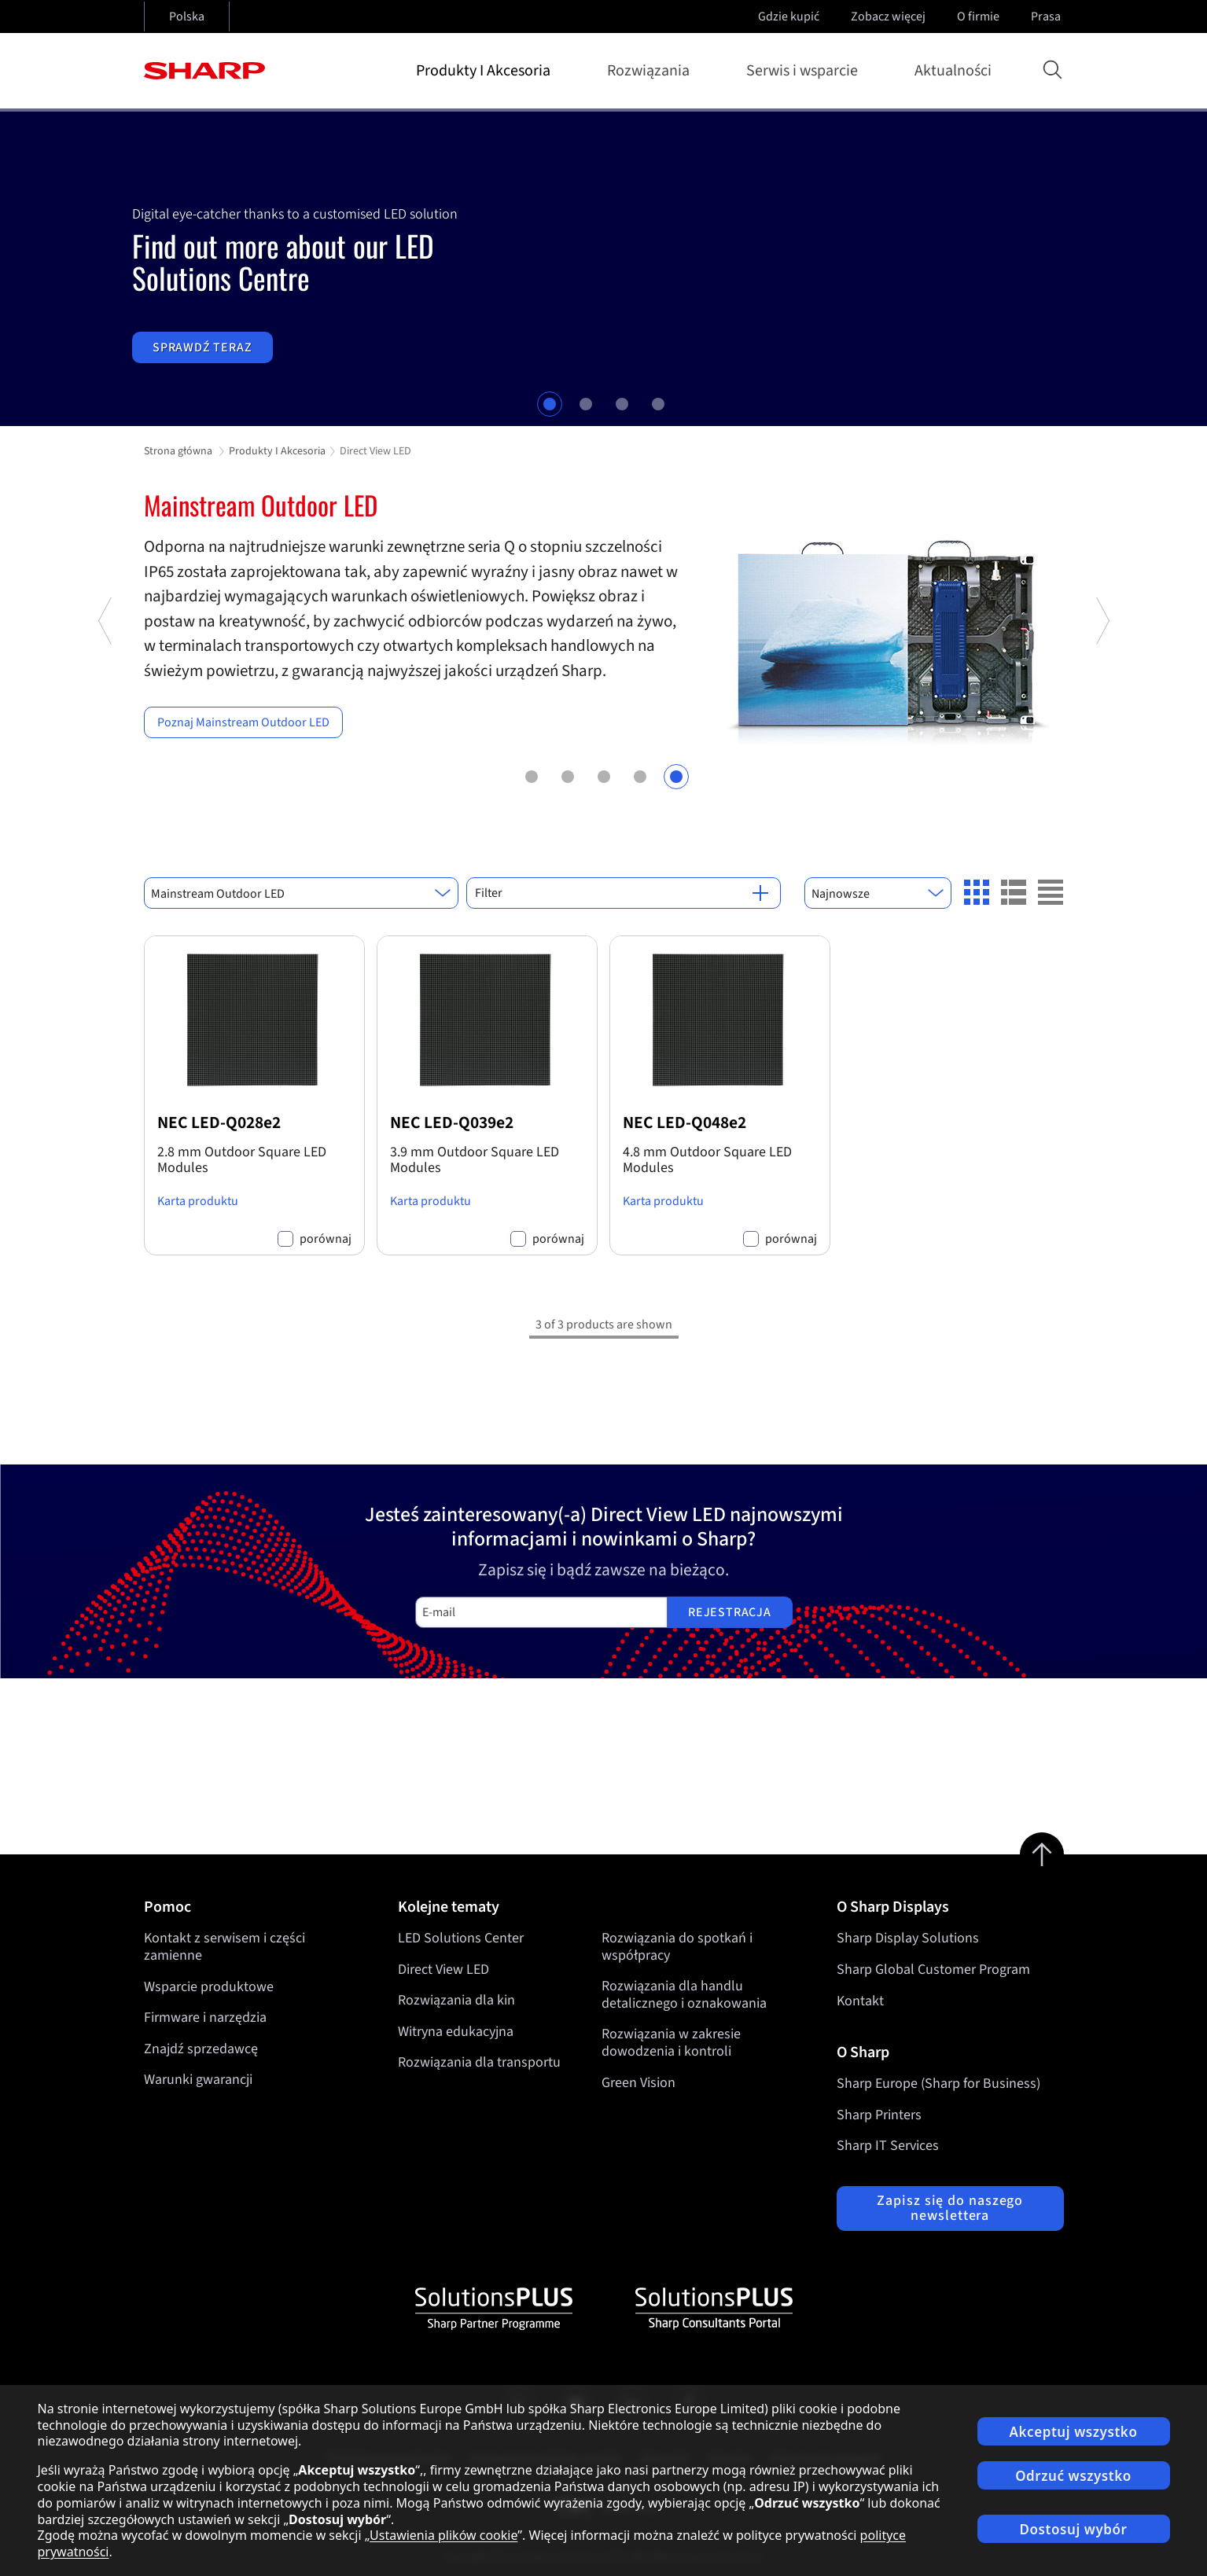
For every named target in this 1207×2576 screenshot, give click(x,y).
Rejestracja (729, 1612)
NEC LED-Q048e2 (684, 1123)
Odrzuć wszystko (1073, 2476)
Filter (621, 893)
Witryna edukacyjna (455, 2031)
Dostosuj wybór (1074, 2529)
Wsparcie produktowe (209, 1987)
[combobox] (301, 893)
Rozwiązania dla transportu (479, 2063)
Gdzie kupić (788, 16)
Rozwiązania (651, 71)
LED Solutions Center (461, 1938)
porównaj (325, 1239)
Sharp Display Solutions (908, 1938)
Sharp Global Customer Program (933, 1969)
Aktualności (953, 71)
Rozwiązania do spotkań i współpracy (677, 1946)
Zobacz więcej (890, 16)
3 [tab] (622, 404)
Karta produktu (197, 1201)
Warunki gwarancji (198, 2079)
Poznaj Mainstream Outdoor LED (243, 722)
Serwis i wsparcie (805, 71)
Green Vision (638, 2083)
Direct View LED (443, 1969)
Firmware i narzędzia (205, 2017)
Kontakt (860, 2001)
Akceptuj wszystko (1074, 2432)
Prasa (1047, 16)
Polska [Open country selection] (186, 16)
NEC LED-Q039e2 (451, 1123)
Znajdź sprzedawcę (201, 2049)
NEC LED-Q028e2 (219, 1123)
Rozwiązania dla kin (456, 2001)
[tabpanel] (603, 269)
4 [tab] (658, 404)
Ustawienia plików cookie (443, 2535)
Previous (106, 702)
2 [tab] (585, 404)
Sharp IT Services (888, 2145)
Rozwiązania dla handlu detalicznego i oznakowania (684, 1995)
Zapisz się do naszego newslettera (950, 2208)
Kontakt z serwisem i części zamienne (224, 1946)
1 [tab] (549, 404)
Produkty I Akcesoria (486, 71)
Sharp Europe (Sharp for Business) (938, 2083)
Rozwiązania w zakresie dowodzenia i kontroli (671, 2043)
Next (1102, 702)
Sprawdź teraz (202, 347)
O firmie (980, 16)
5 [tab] (676, 774)
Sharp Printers (879, 2115)
